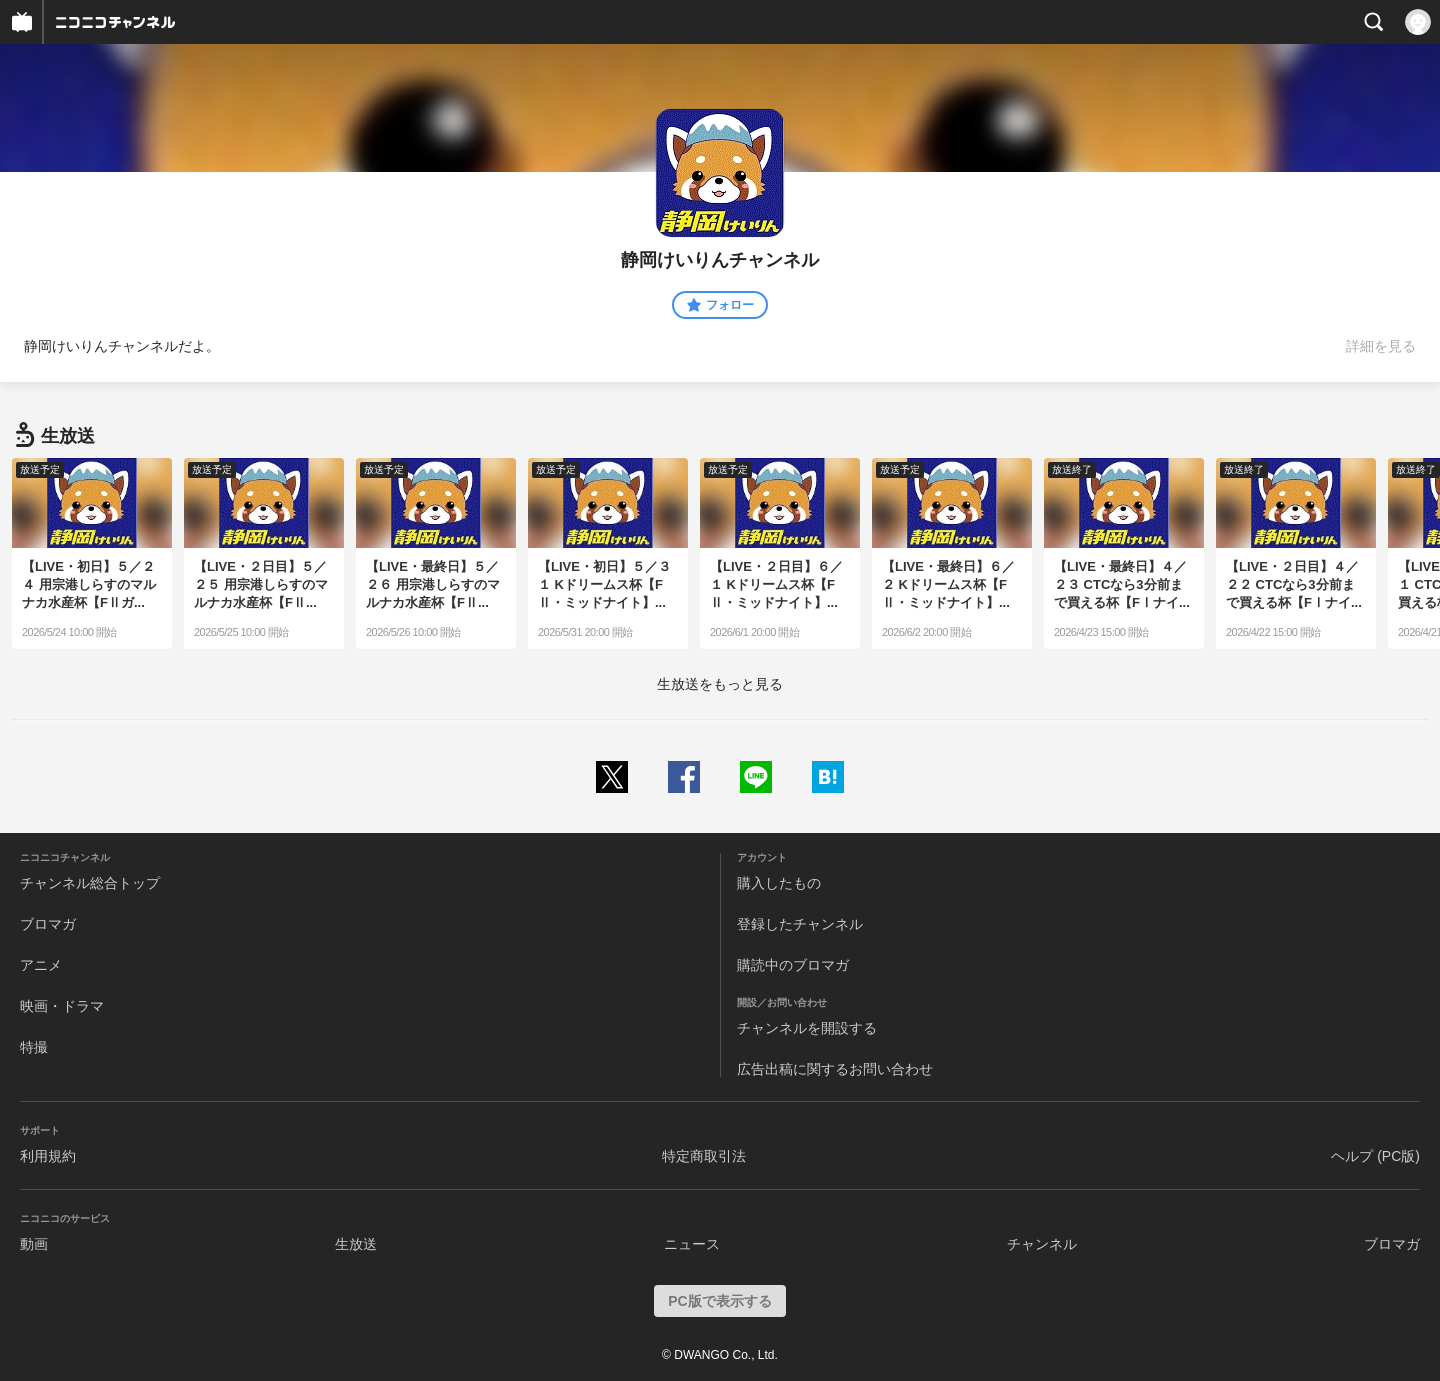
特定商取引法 (704, 1156)
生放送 (356, 1244)
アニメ (41, 965)
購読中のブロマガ (793, 965)
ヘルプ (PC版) (1375, 1156)
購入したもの (779, 883)
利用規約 (48, 1156)
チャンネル (1042, 1244)
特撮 (34, 1047)
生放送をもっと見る (720, 684)
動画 (34, 1244)
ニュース (692, 1244)
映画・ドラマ (62, 1006)
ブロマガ (48, 924)
